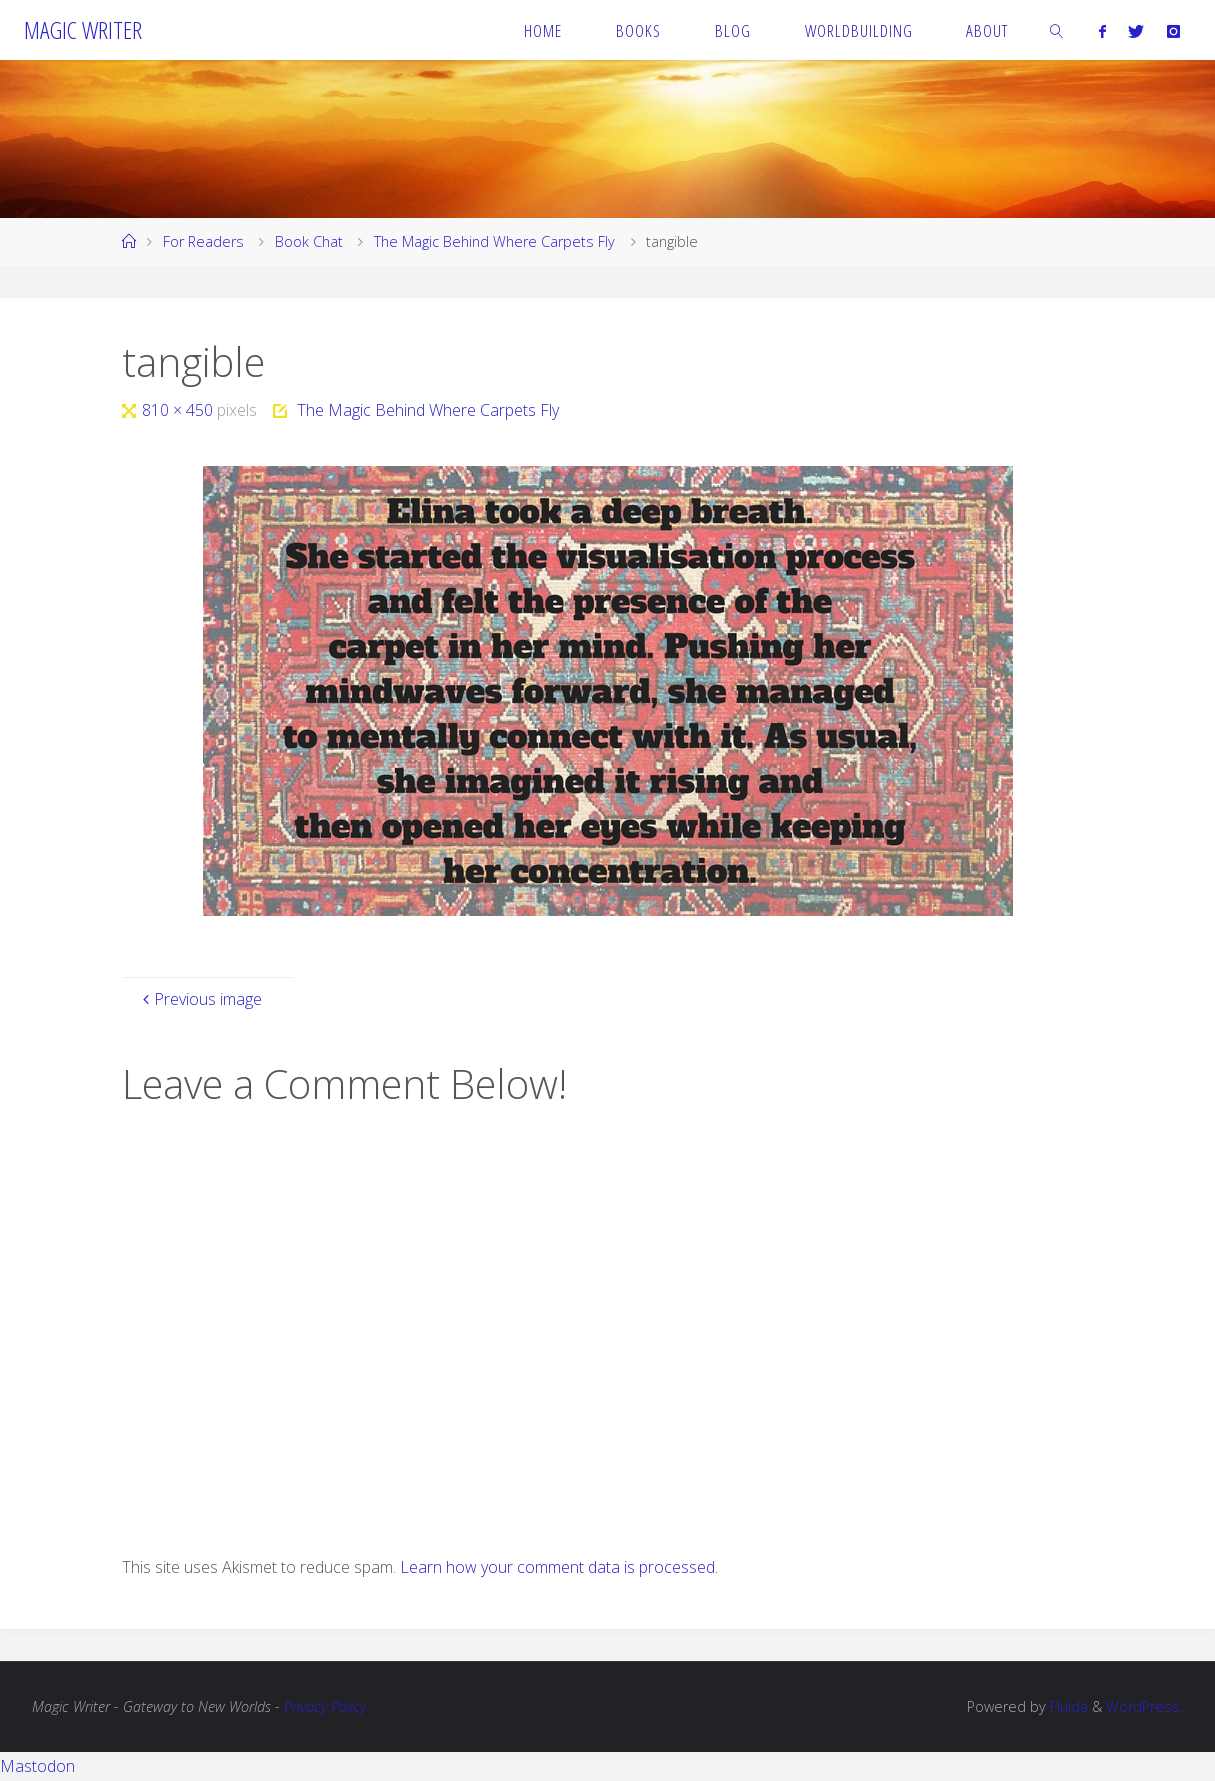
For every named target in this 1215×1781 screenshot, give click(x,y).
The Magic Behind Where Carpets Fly (494, 241)
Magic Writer (83, 29)
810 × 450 (179, 410)
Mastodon (37, 1766)
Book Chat (309, 241)
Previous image (200, 999)
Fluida (1067, 1706)
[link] (1057, 30)
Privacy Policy (325, 1706)
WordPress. (1144, 1706)
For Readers (203, 241)
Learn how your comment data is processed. (559, 1567)
